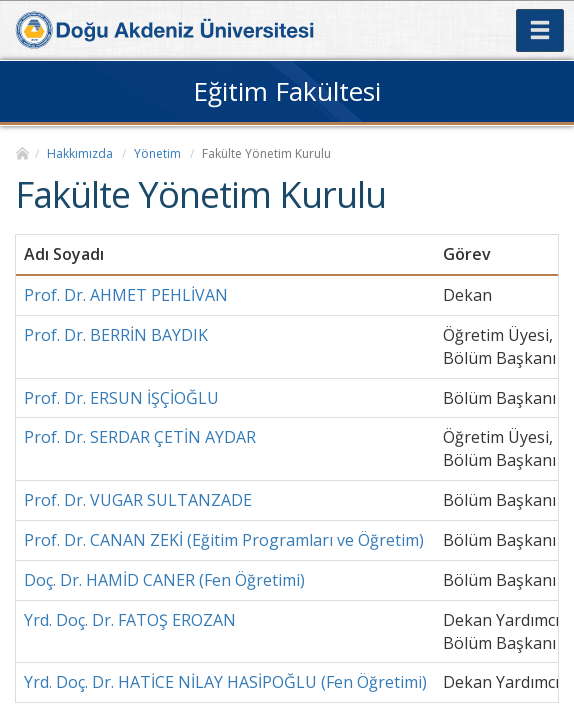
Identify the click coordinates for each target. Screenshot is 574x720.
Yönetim (157, 153)
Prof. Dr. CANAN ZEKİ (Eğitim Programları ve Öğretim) (224, 540)
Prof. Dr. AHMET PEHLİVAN (126, 295)
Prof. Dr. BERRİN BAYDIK (116, 335)
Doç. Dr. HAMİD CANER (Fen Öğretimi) (164, 580)
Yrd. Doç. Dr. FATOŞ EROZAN (130, 620)
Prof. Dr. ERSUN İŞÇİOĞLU (121, 398)
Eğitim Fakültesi (287, 91)
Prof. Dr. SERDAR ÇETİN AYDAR (140, 437)
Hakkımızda (80, 153)
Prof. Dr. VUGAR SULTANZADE (138, 500)
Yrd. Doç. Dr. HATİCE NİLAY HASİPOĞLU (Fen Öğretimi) (225, 682)
